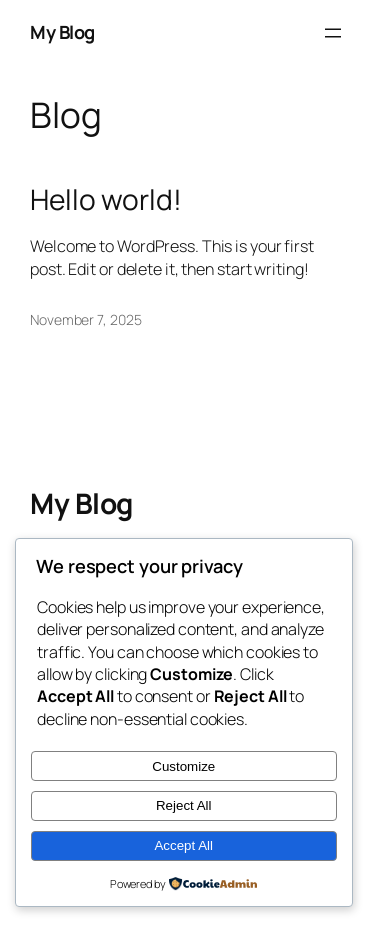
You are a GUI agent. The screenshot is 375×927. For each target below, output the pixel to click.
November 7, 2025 (85, 319)
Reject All (184, 805)
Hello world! (106, 200)
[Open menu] (333, 33)
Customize (183, 766)
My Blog (62, 32)
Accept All (183, 845)
